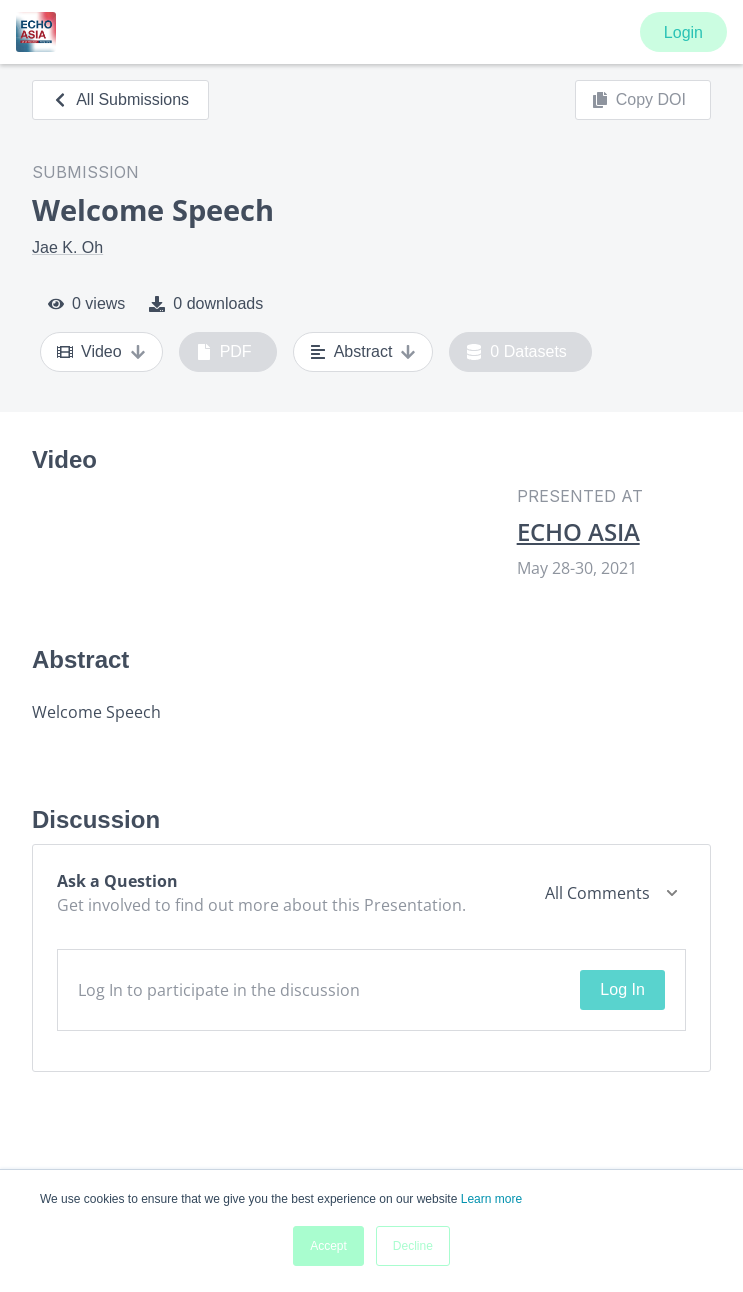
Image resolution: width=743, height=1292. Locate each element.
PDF (224, 352)
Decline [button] (413, 1246)
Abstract (363, 352)
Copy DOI (639, 100)
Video (101, 352)
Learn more (491, 1199)
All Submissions (120, 99)
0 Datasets (516, 352)
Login (683, 32)
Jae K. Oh (67, 247)
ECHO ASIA (578, 532)
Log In (622, 989)
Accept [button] (328, 1246)
